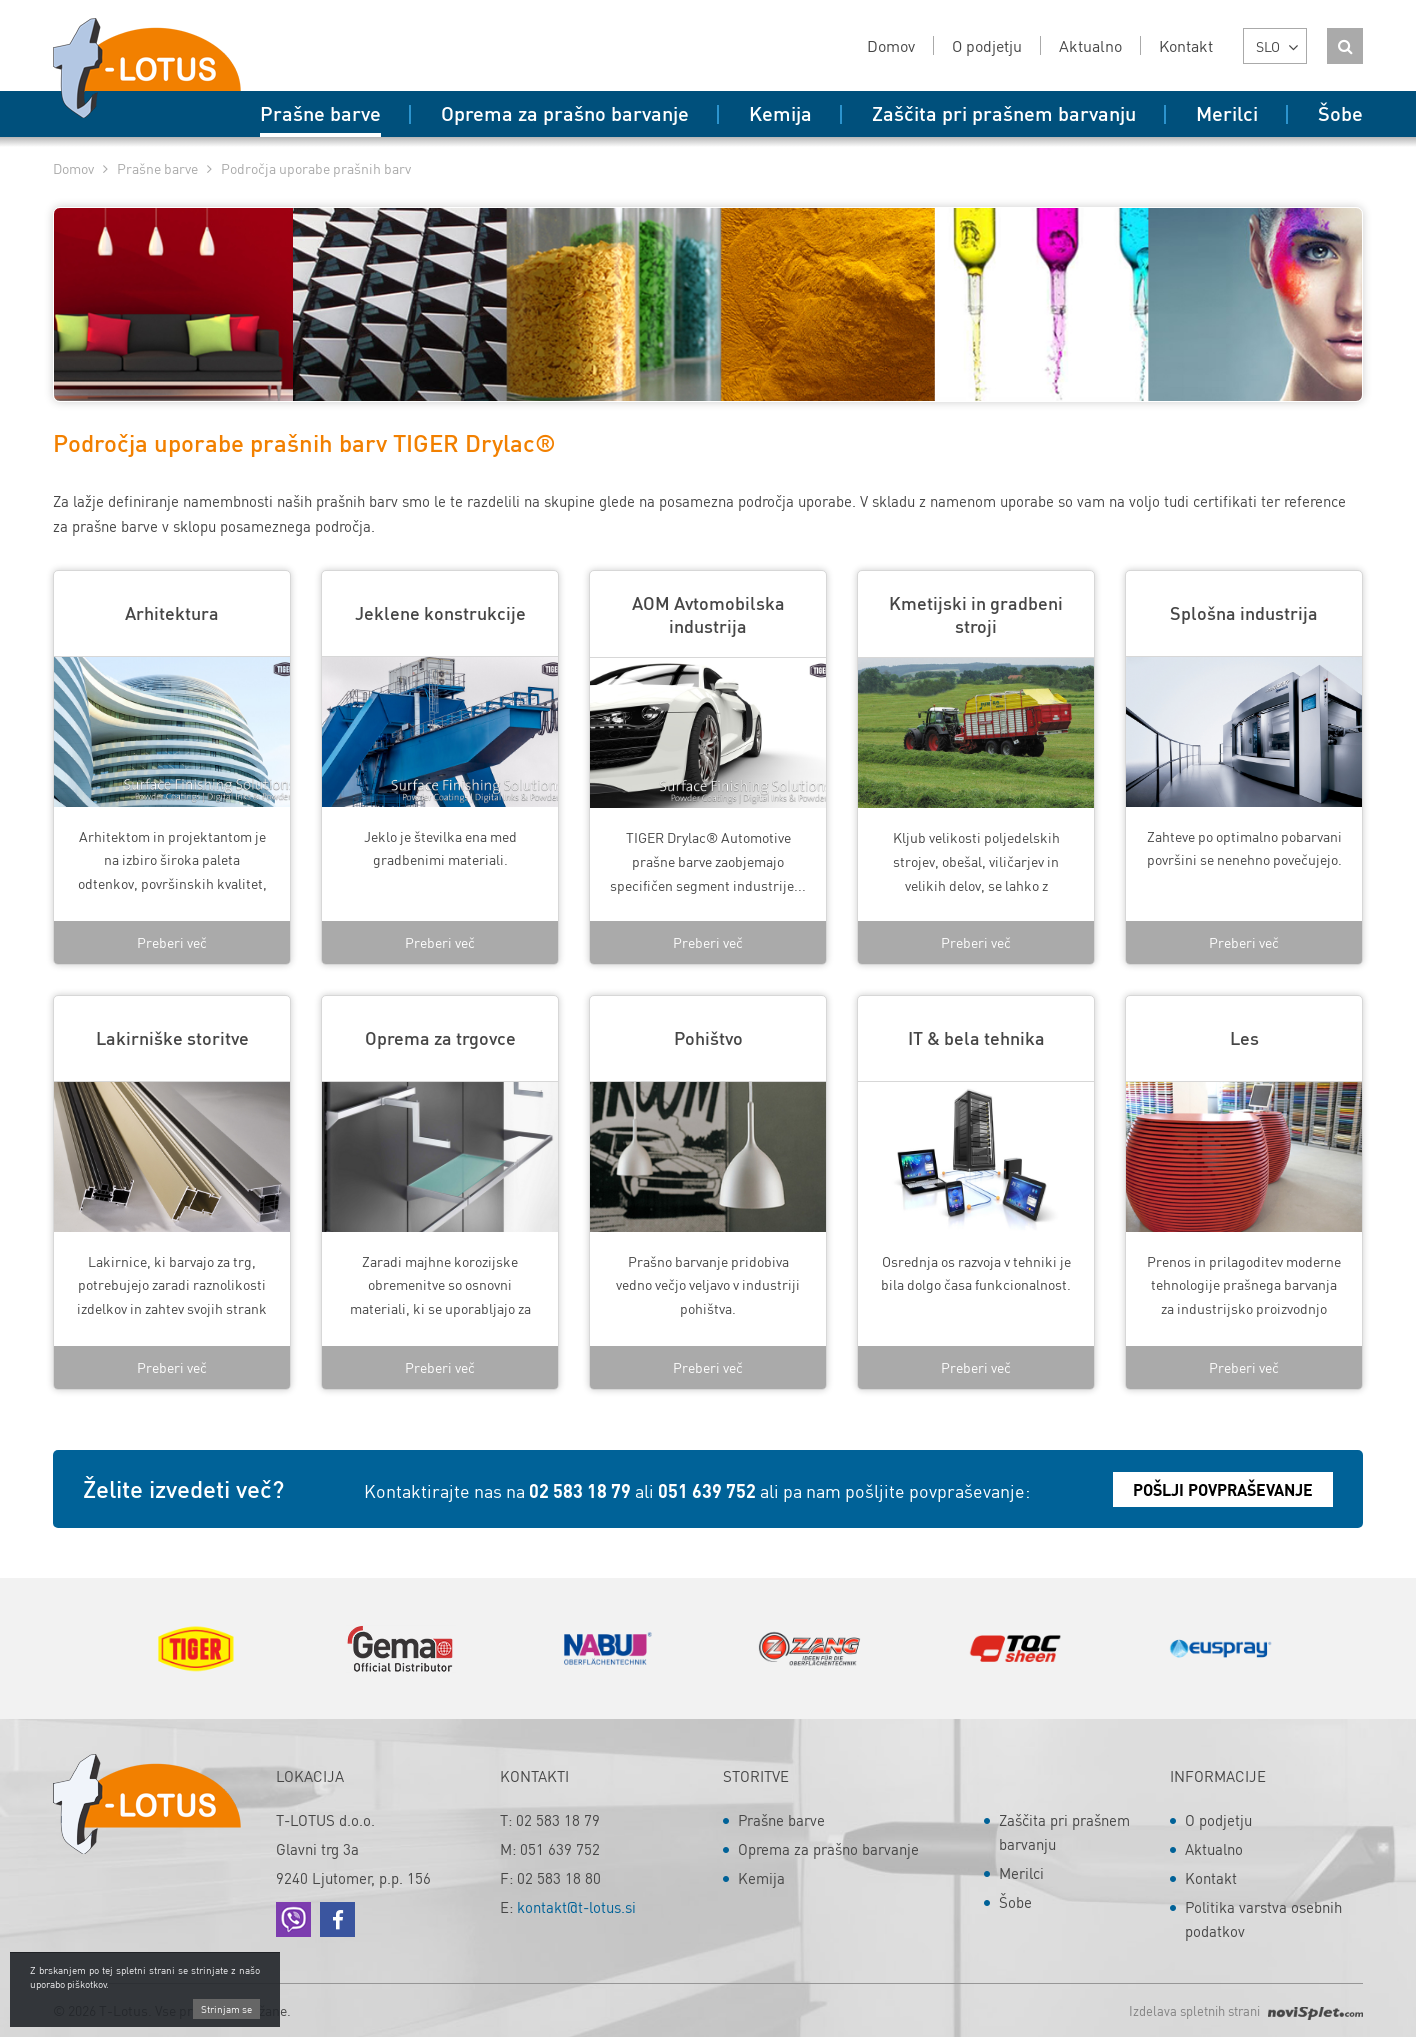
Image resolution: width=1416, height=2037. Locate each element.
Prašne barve (157, 168)
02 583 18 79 (580, 1490)
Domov (73, 168)
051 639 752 (707, 1490)
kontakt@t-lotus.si (576, 1907)
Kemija (761, 1878)
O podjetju (1218, 1820)
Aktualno (1214, 1849)
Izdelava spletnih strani (1246, 2010)
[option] (195, 1649)
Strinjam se (226, 2011)
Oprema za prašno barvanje (828, 1849)
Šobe (1015, 1902)
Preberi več (172, 942)
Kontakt (1211, 1878)
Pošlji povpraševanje (1223, 1489)
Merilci (1021, 1873)
